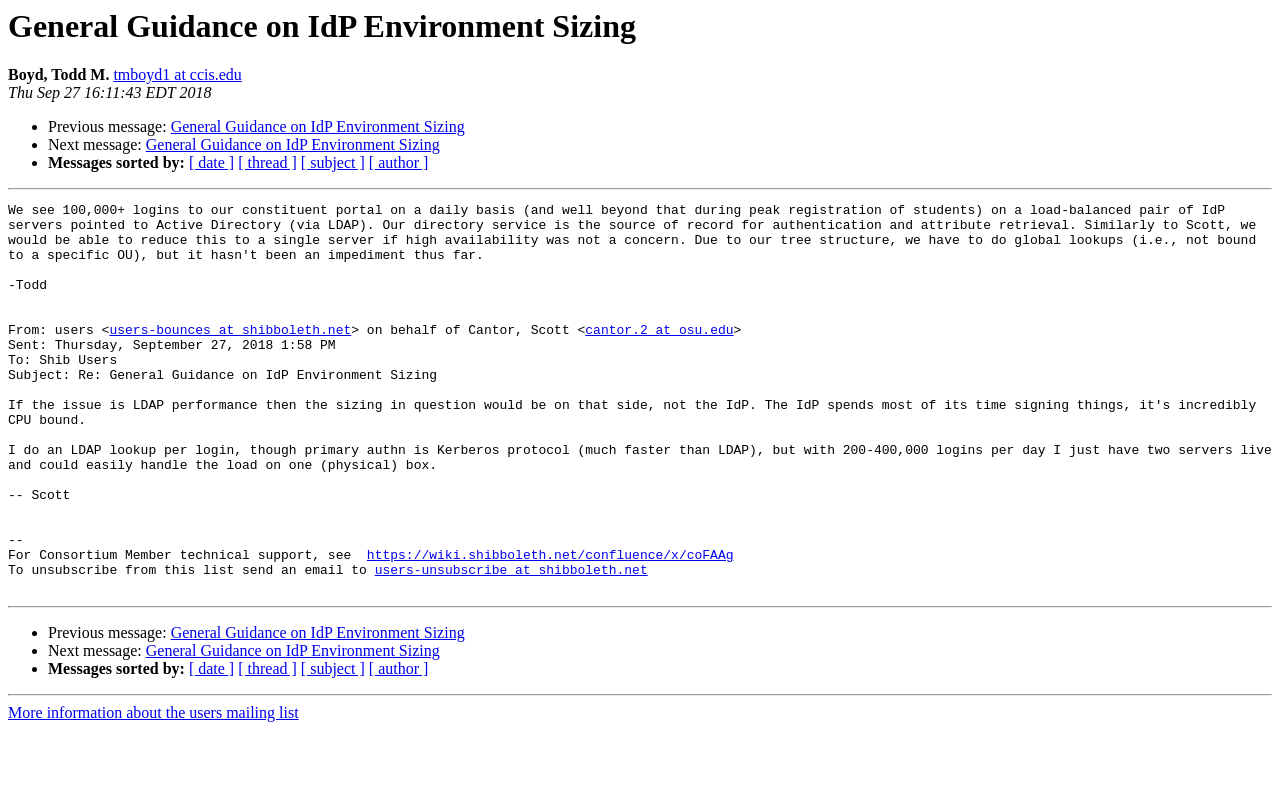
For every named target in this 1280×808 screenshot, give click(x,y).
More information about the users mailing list (153, 790)
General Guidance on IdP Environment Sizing (318, 126)
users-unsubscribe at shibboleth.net (511, 644)
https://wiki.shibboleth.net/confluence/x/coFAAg (550, 626)
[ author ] (399, 162)
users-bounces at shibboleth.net (230, 356)
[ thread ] (267, 162)
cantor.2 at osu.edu (659, 356)
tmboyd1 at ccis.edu (177, 74)
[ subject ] (333, 162)
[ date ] (211, 162)
